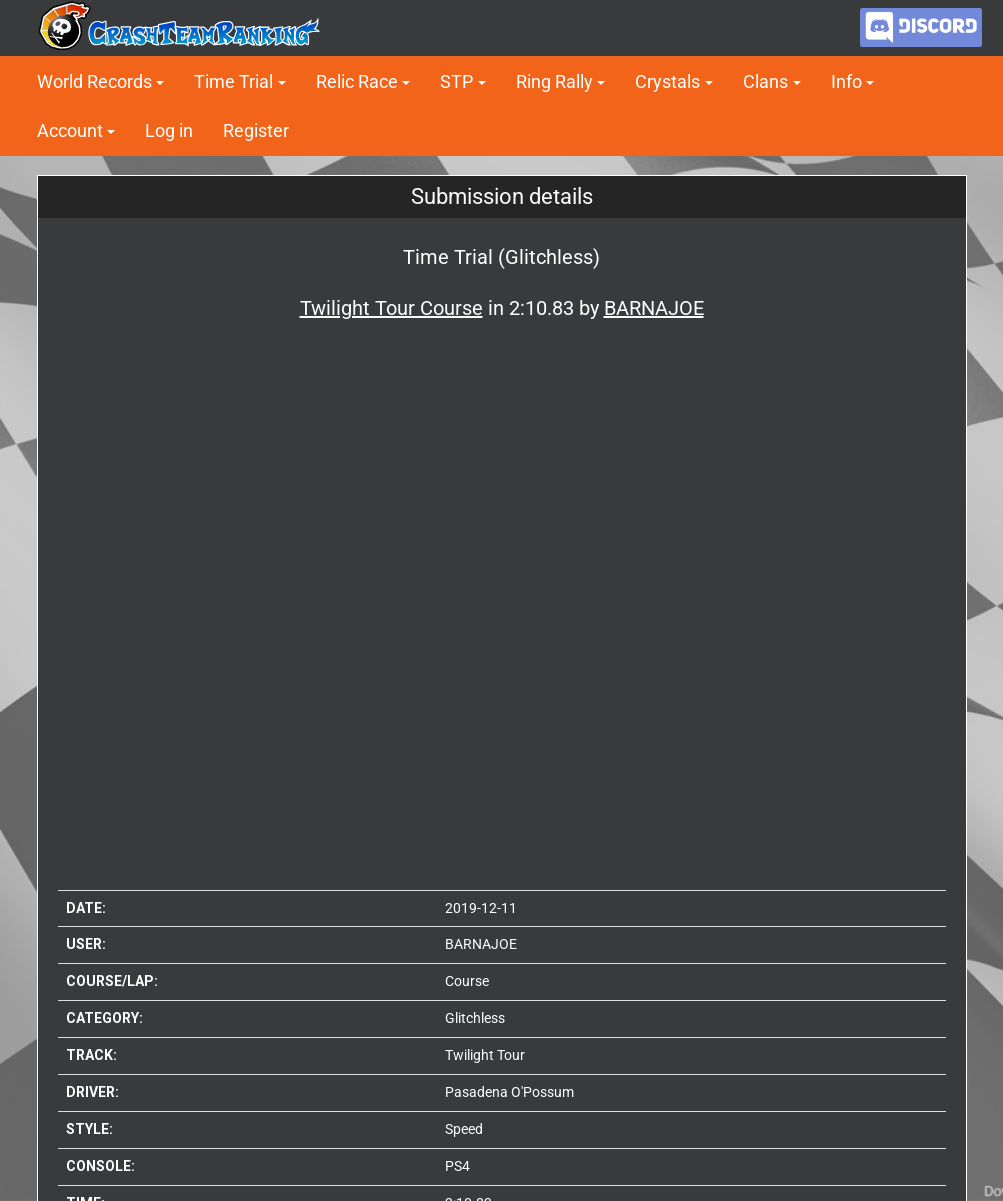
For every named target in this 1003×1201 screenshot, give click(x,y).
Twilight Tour (485, 1055)
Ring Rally (554, 81)
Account (70, 130)
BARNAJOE (481, 944)
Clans (765, 81)
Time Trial (233, 81)
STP (456, 81)
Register (256, 130)
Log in (169, 130)
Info (846, 81)
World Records (94, 81)
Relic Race (357, 81)
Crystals (667, 81)
